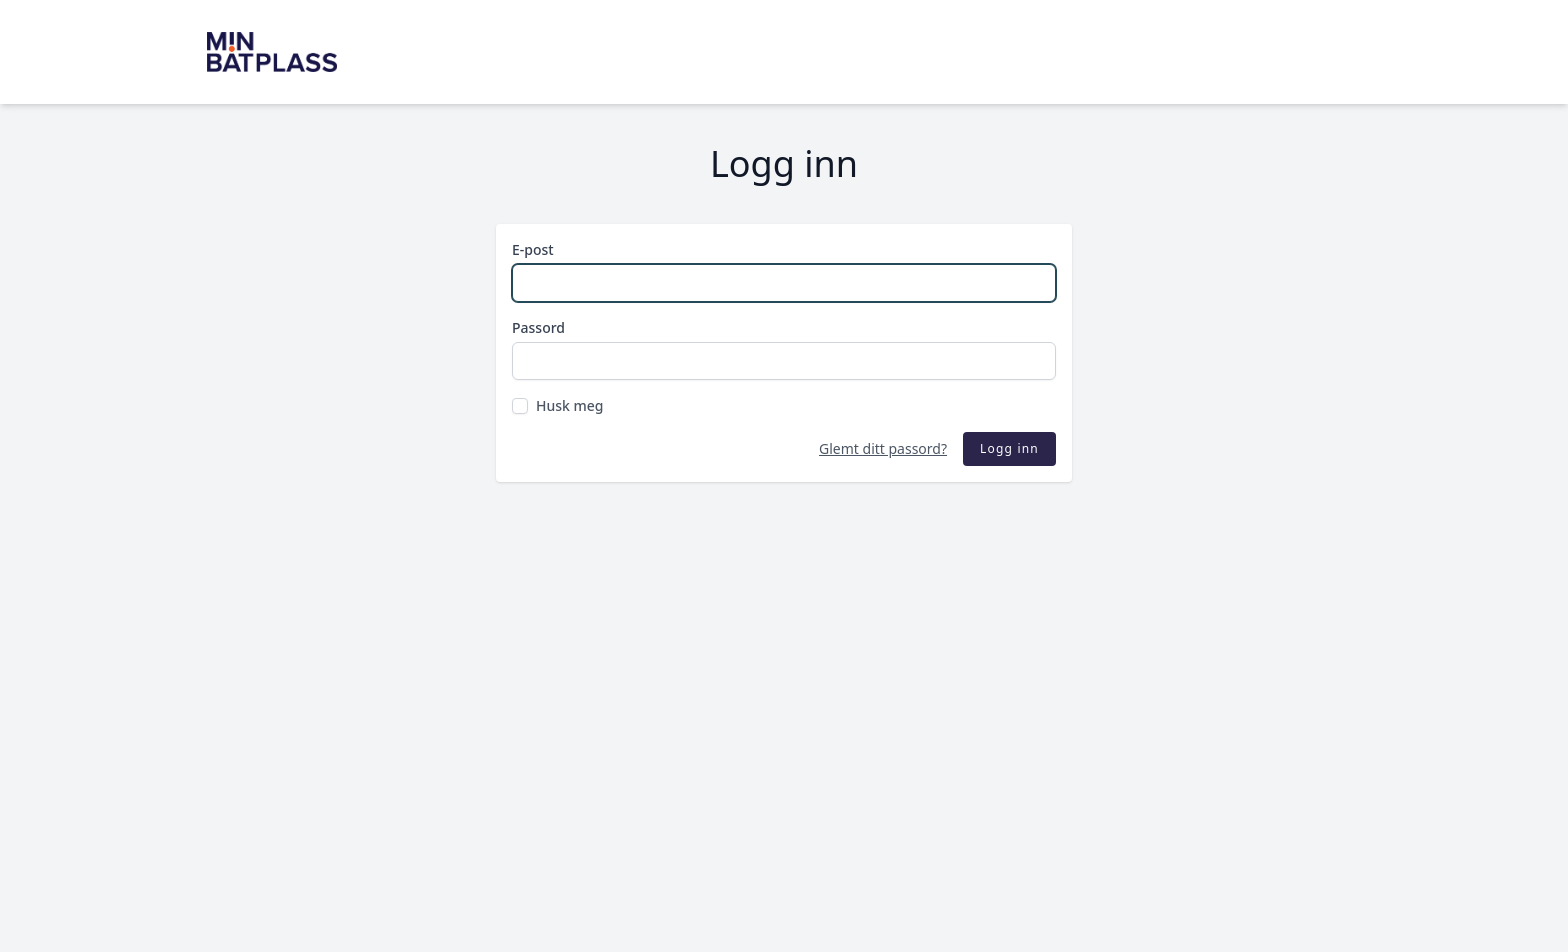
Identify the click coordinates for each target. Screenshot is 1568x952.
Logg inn (1009, 448)
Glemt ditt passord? (883, 448)
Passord (538, 327)
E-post (533, 249)
